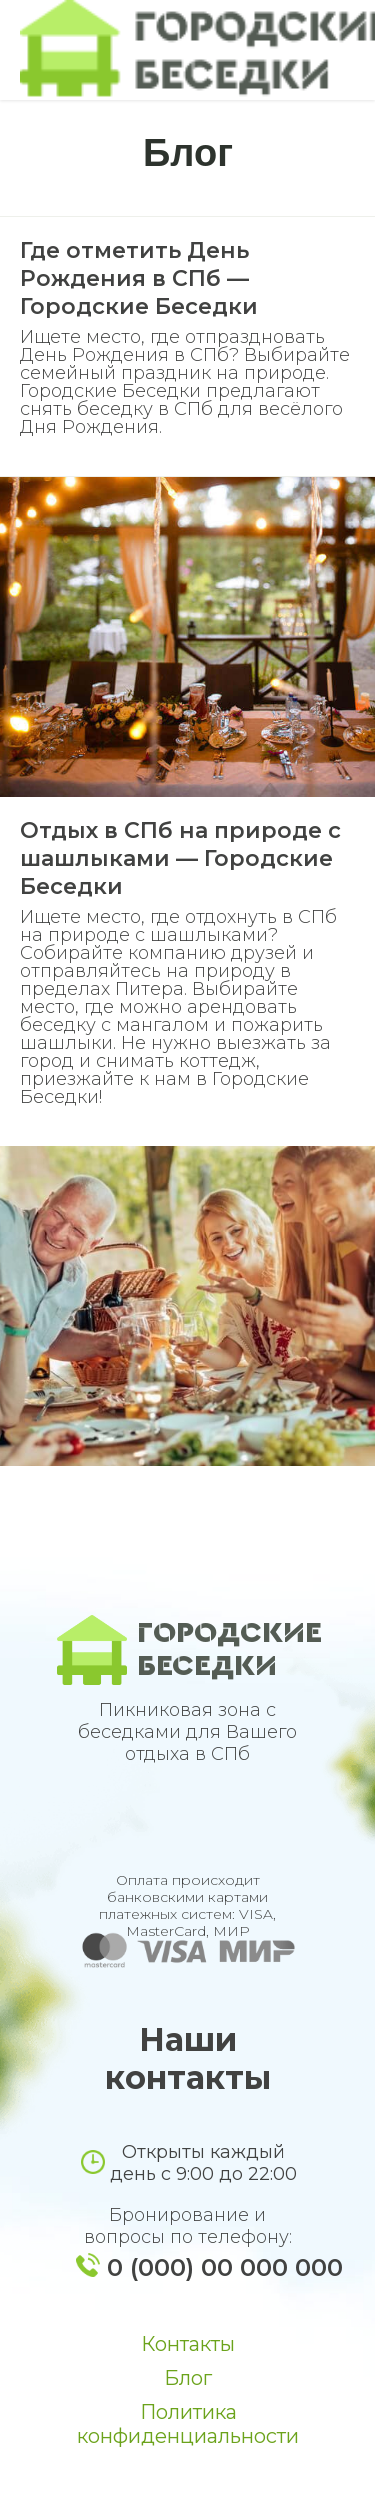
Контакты (188, 2344)
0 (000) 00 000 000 (225, 2267)
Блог (188, 2378)
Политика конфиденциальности (188, 2424)
